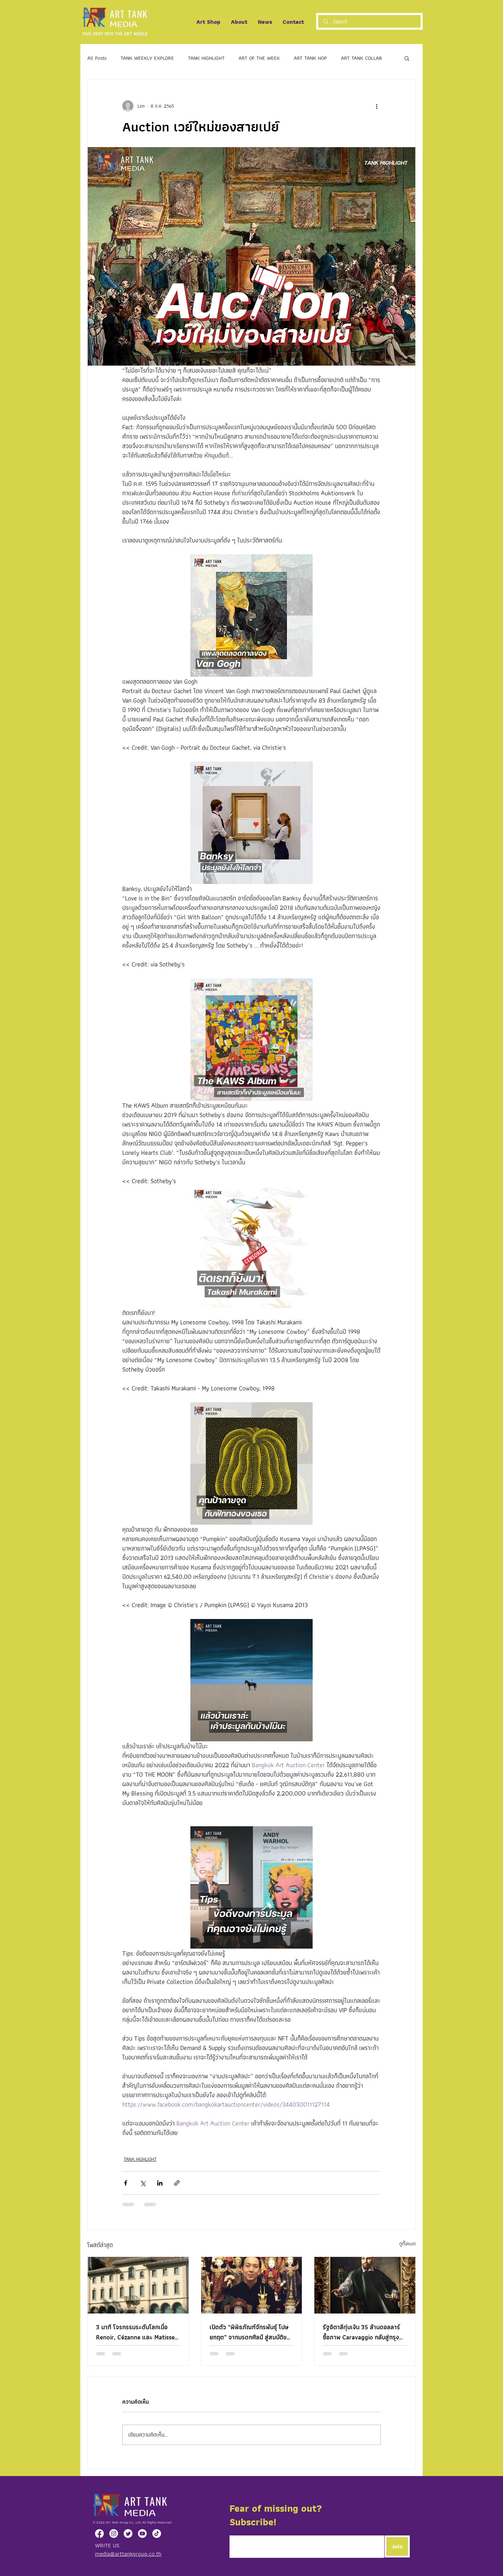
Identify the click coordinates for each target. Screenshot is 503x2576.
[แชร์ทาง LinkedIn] (159, 2183)
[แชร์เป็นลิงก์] (177, 2183)
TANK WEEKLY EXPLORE (147, 58)
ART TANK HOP (310, 58)
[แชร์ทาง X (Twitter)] (142, 2183)
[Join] (397, 2546)
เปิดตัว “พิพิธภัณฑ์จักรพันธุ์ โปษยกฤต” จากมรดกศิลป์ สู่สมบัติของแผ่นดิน (251, 2332)
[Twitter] (128, 2533)
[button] (406, 58)
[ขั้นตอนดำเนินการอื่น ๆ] (376, 106)
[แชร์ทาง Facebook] (125, 2183)
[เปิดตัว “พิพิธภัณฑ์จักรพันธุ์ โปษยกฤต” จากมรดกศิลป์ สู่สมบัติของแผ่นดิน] (251, 2285)
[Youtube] (142, 2533)
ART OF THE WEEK (259, 58)
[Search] (369, 21)
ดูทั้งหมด (407, 2243)
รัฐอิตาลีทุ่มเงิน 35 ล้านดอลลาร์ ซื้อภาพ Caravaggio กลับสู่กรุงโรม (361, 2332)
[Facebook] (99, 2533)
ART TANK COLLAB (361, 58)
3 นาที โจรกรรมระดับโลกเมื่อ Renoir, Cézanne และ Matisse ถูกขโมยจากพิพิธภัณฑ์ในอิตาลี (135, 2332)
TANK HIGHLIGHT (206, 58)
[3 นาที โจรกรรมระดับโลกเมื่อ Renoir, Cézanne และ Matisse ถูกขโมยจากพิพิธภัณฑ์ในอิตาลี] (138, 2285)
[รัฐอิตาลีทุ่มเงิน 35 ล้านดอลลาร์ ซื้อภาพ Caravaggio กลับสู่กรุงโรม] (364, 2285)
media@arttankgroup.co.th (128, 2554)
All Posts (97, 58)
